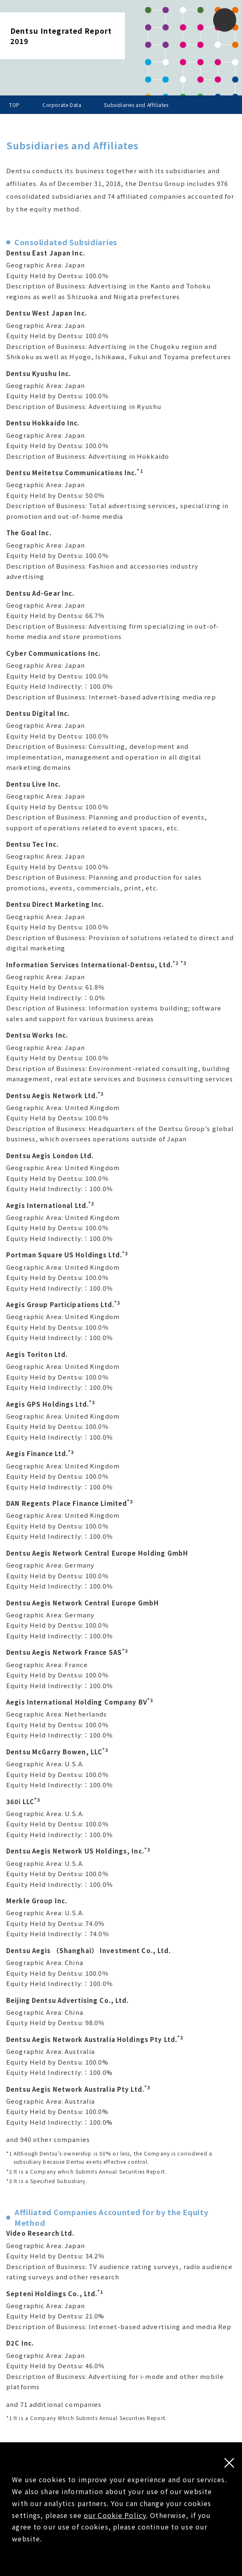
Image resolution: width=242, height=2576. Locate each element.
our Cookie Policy (115, 2515)
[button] (224, 20)
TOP (14, 104)
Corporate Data (61, 104)
